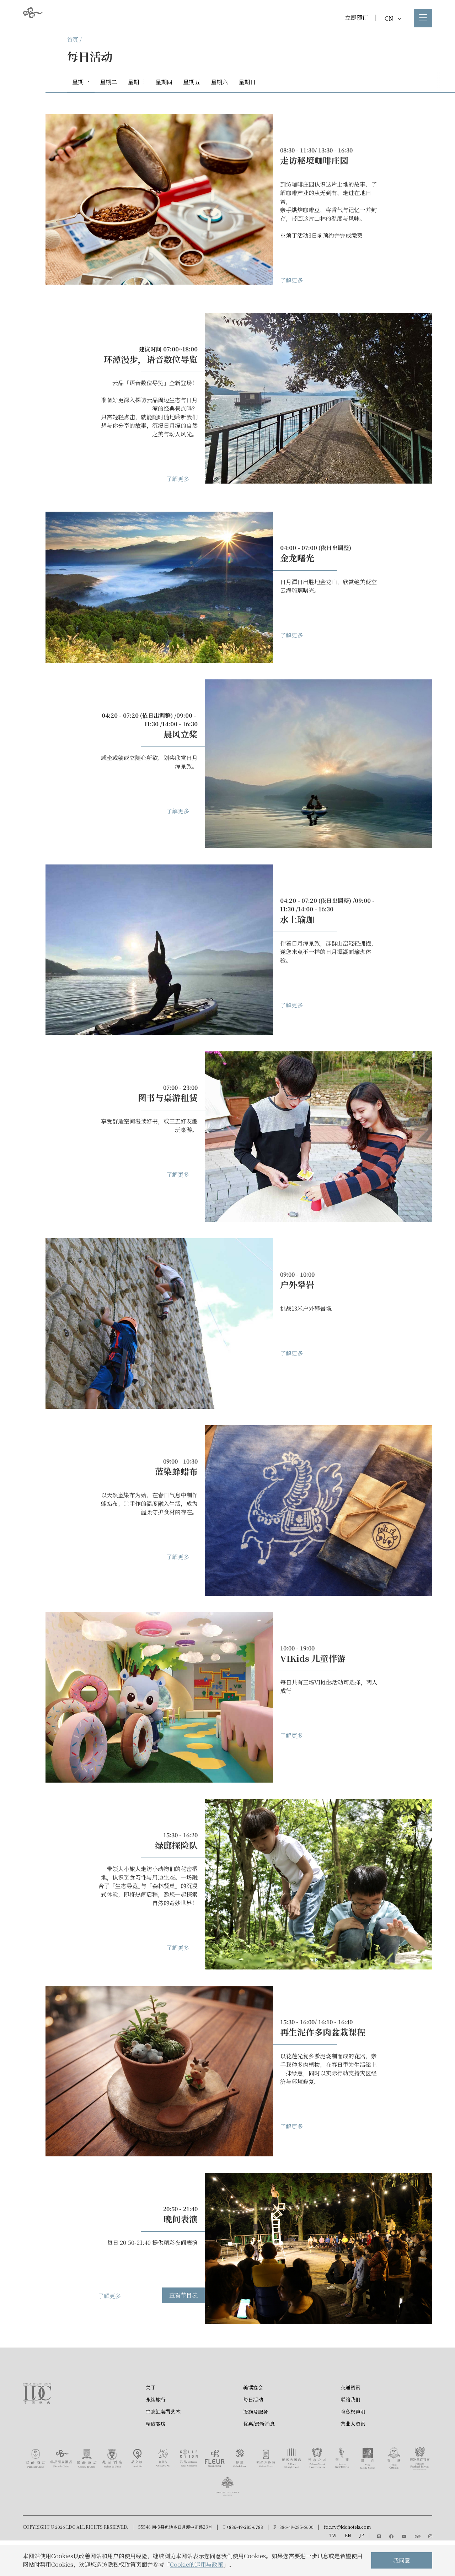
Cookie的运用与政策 (196, 2564)
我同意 (401, 2560)
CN (393, 18)
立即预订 (356, 18)
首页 (72, 40)
